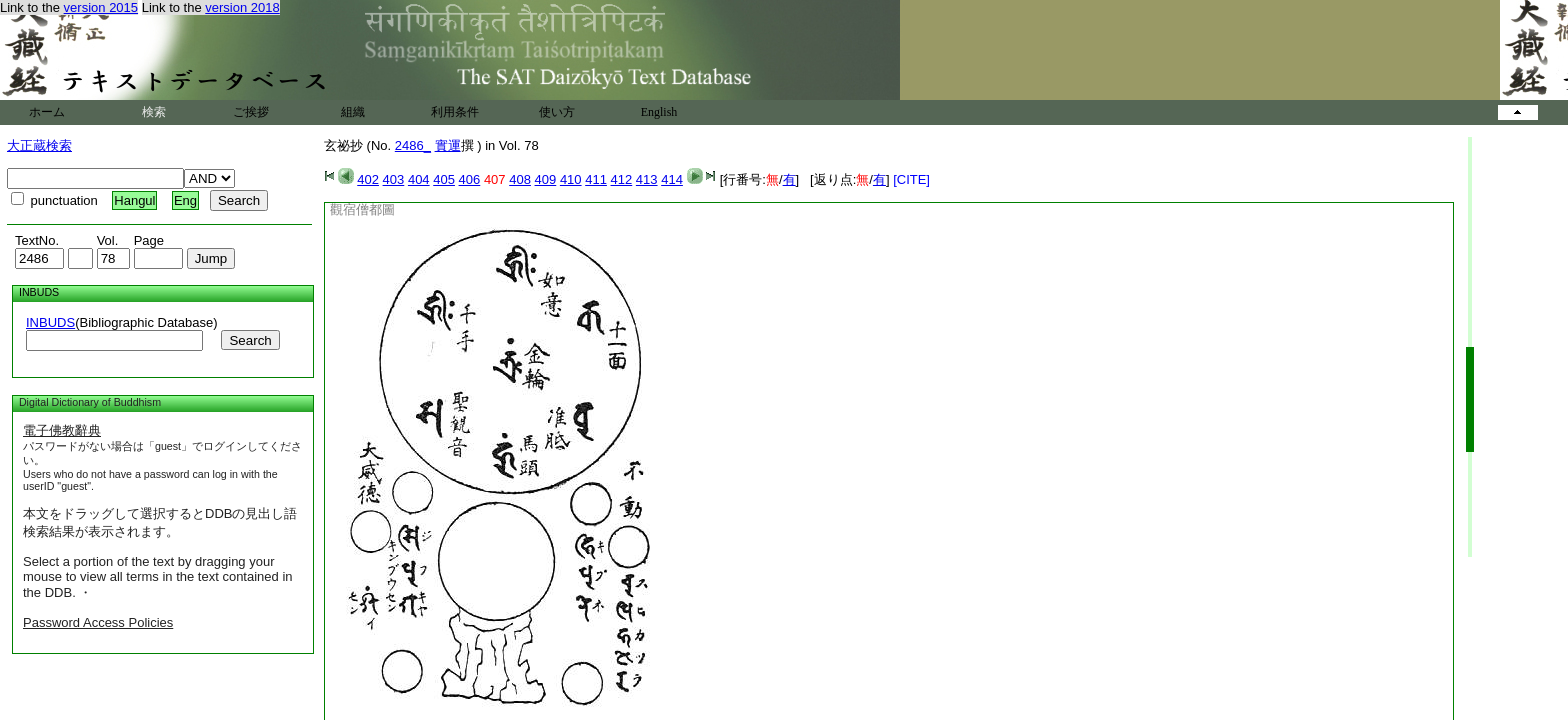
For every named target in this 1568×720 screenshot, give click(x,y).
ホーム (47, 112)
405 (444, 179)
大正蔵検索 (39, 145)
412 (622, 179)
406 (470, 179)
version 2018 (242, 7)
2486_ (413, 145)
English (659, 112)
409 (546, 179)
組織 (353, 112)
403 (394, 179)
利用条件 (455, 112)
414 (672, 179)
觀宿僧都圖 (362, 209)
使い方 (557, 112)
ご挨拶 (251, 112)
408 (520, 179)
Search (250, 340)
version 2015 (101, 7)
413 (647, 179)
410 (571, 179)
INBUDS (50, 322)
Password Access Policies (98, 622)
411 (596, 179)
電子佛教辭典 (62, 430)
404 (419, 179)
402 (368, 179)
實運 (448, 145)
